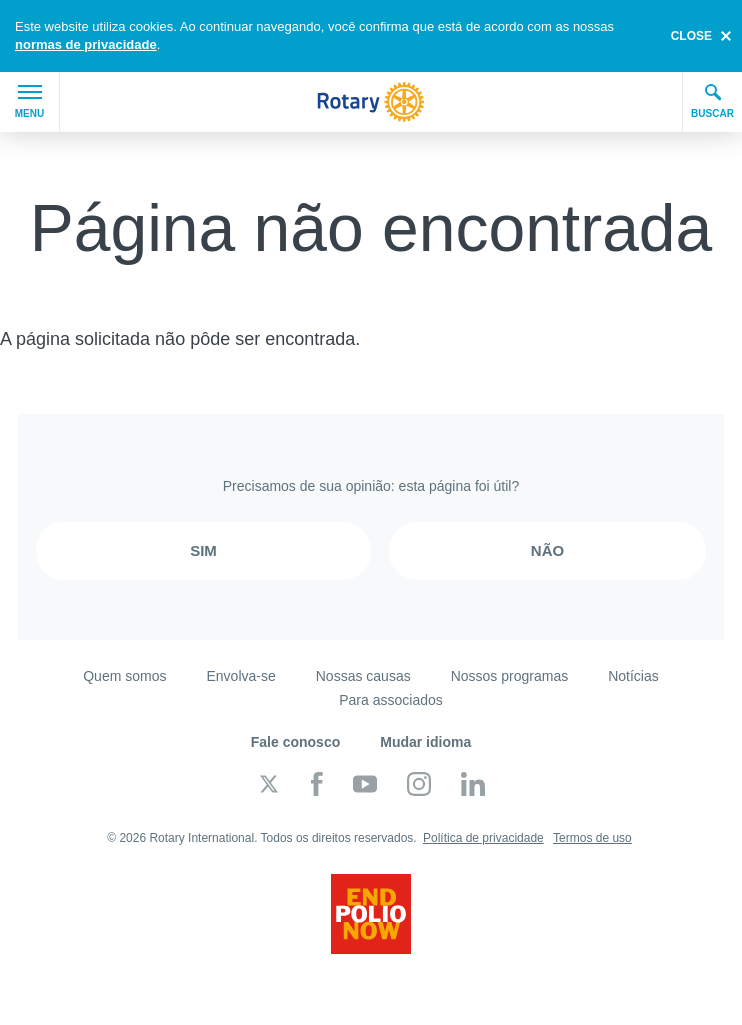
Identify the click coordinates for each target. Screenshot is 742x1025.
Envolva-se (240, 676)
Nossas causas (363, 676)
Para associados (391, 700)
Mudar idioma (425, 742)
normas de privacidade (86, 44)
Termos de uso (592, 838)
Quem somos (124, 676)
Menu (29, 102)
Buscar (712, 101)
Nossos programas (510, 676)
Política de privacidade (483, 838)
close (691, 36)
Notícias (633, 676)
